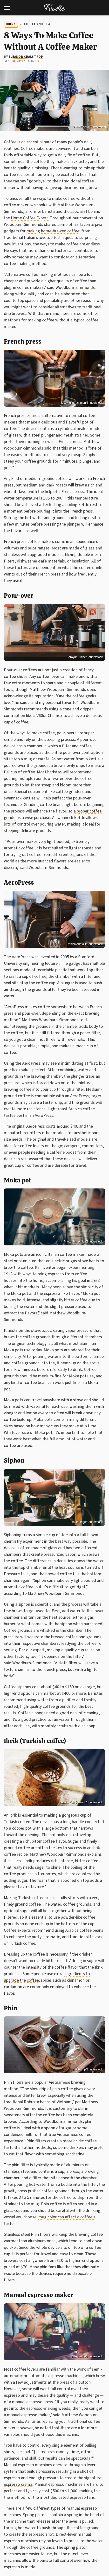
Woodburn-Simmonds (75, 288)
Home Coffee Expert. (30, 218)
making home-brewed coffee (53, 231)
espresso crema (18, 2484)
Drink (11, 24)
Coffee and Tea (37, 24)
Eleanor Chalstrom (26, 57)
